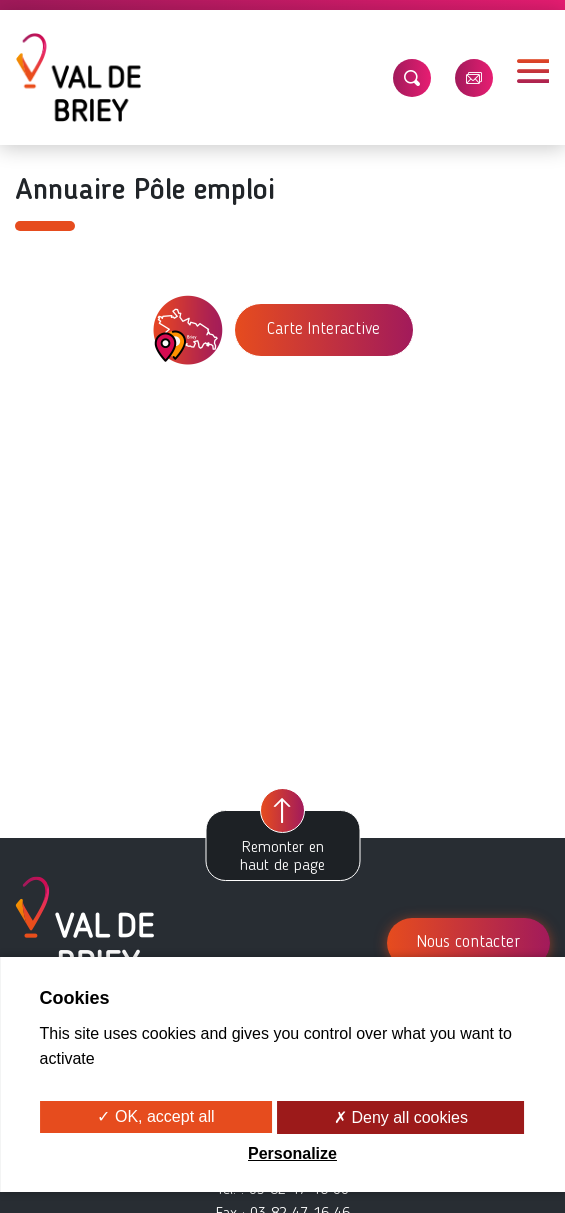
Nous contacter (468, 942)
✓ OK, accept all (155, 1116)
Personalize (292, 1153)
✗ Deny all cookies (401, 1117)
